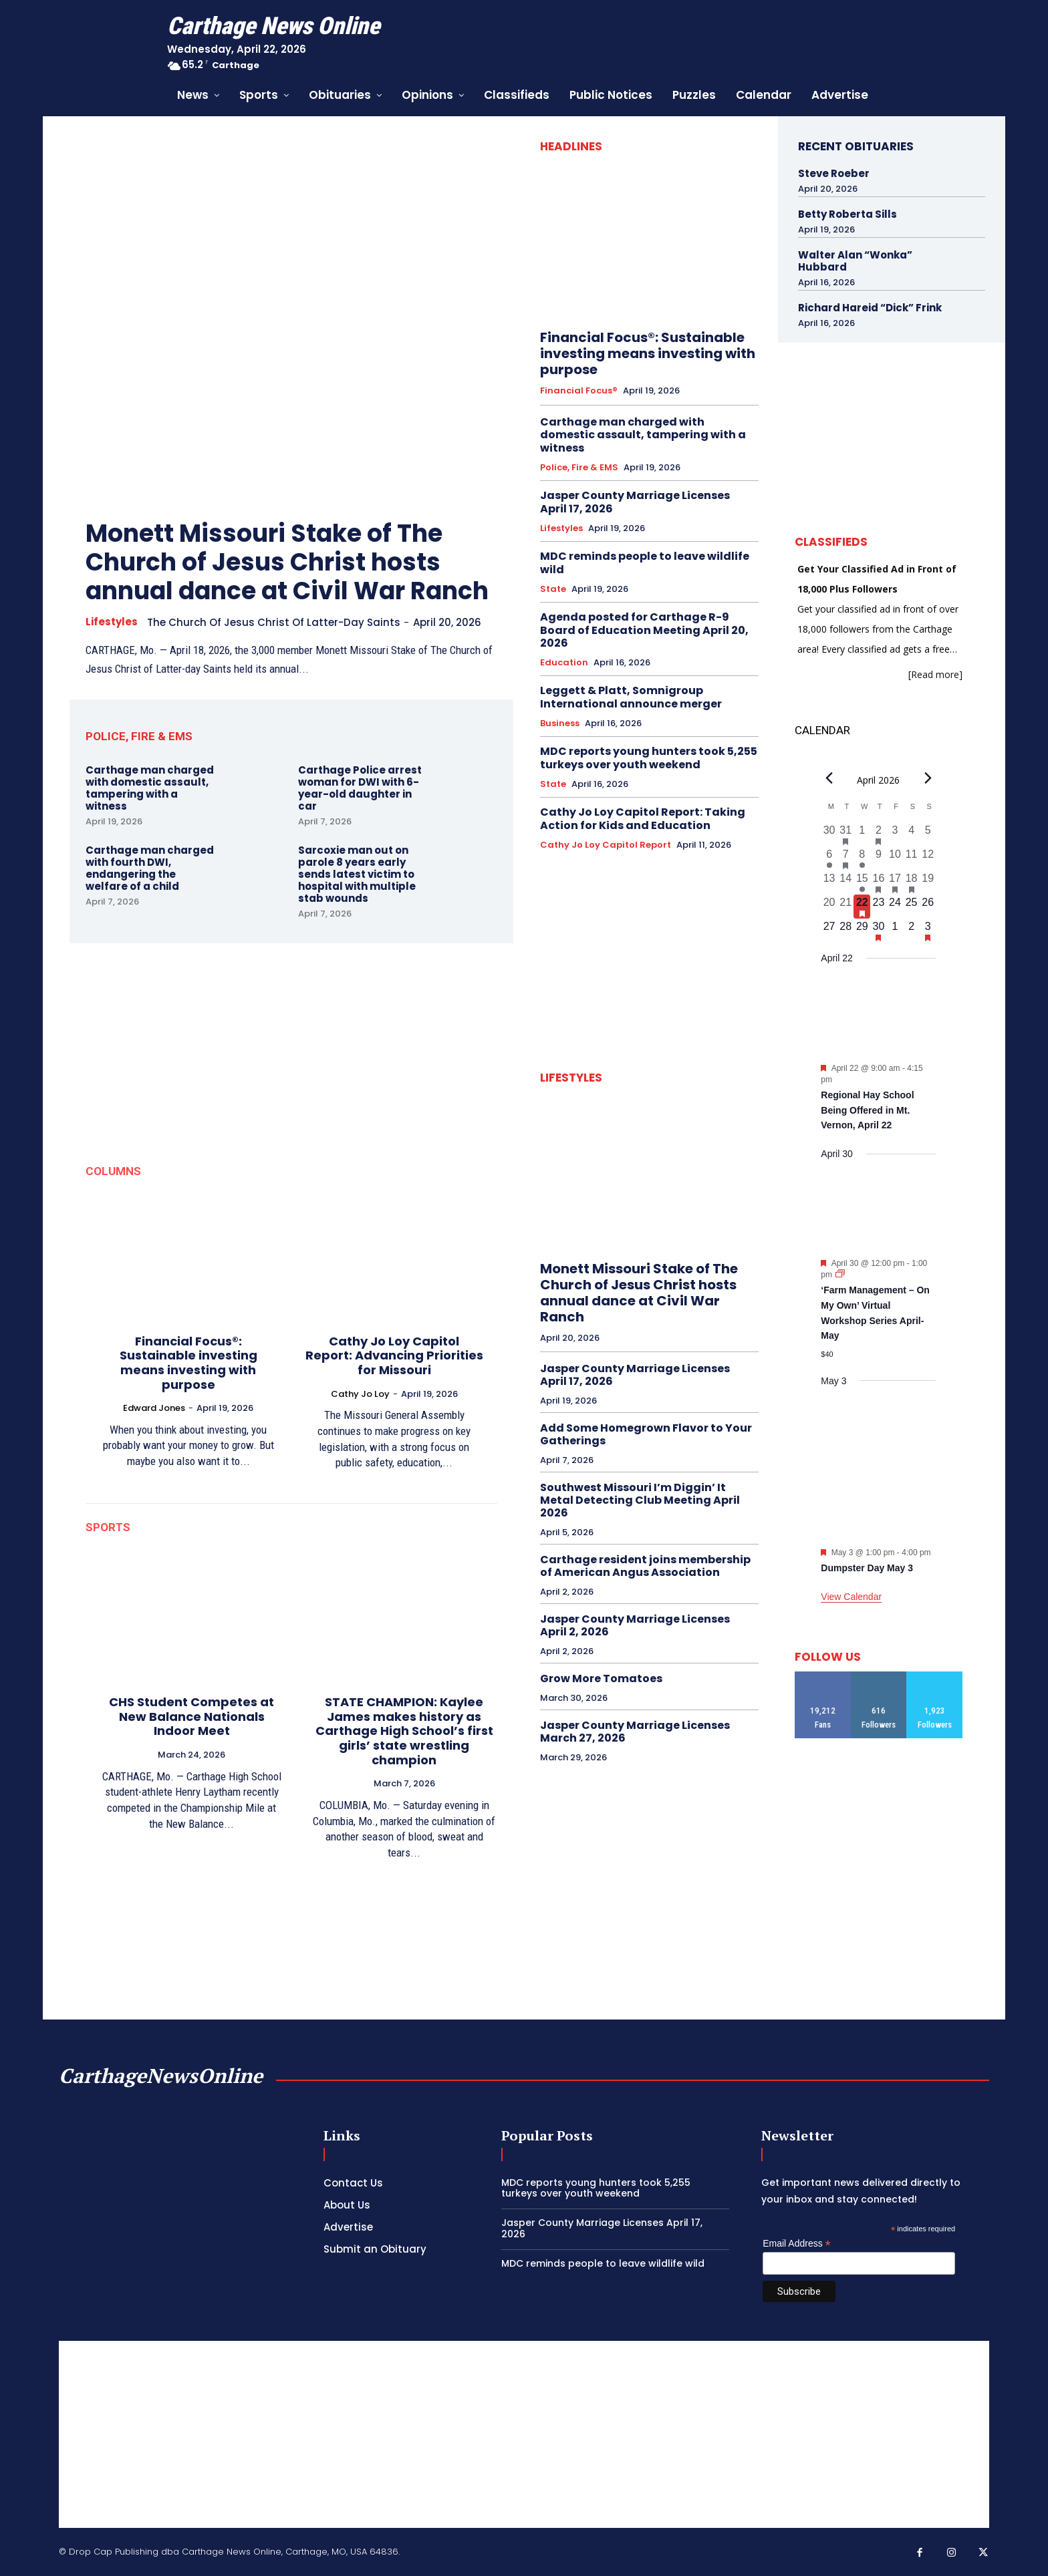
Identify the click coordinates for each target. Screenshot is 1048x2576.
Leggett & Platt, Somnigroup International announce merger (631, 697)
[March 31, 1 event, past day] (845, 834)
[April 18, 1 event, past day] (911, 882)
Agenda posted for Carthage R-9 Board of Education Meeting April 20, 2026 (644, 629)
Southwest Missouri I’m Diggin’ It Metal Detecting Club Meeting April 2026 (640, 1500)
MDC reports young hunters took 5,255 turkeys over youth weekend (648, 758)
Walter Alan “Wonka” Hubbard (855, 261)
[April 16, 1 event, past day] (878, 882)
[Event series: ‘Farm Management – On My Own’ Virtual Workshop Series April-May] (840, 1274)
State (553, 589)
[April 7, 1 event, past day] (845, 858)
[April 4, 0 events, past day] (911, 834)
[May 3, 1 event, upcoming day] (928, 931)
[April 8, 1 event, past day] (862, 858)
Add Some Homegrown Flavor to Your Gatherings (646, 1434)
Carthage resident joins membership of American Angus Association (645, 1566)
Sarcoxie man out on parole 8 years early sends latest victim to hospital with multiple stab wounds (357, 874)
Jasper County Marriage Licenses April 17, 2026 (635, 502)
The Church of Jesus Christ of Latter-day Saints (273, 622)
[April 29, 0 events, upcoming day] (862, 931)
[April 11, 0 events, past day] (911, 858)
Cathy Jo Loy (360, 1394)
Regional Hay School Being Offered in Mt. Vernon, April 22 (867, 1110)
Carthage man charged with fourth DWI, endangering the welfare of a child (150, 868)
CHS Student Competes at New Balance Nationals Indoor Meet (191, 1716)
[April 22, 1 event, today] (862, 907)
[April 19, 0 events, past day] (928, 882)
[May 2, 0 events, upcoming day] (911, 931)
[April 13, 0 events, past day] (829, 882)
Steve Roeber (834, 173)
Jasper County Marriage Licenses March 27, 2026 (635, 1732)
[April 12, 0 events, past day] (928, 858)
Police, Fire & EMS (579, 467)
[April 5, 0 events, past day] (928, 834)
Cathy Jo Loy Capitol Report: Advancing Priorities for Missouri (394, 1355)
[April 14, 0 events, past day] (845, 882)
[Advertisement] (524, 2434)
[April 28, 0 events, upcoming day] (845, 931)
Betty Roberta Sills (847, 214)
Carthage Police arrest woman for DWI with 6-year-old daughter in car (360, 788)
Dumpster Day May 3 (867, 1568)
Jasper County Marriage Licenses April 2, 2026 (635, 1625)
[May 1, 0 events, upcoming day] (895, 931)
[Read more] (935, 674)
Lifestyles (112, 622)
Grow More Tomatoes (601, 1678)
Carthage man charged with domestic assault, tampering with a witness (150, 788)
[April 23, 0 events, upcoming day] (878, 907)
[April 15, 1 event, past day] (862, 882)
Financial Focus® (579, 390)
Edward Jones (154, 1408)
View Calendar (851, 1596)
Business (559, 723)
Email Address (797, 2243)
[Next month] (928, 778)
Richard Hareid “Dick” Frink (870, 308)
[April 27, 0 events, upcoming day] (829, 931)
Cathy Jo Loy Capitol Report (605, 845)
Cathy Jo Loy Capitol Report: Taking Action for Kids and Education (642, 818)
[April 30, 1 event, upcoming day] (878, 931)
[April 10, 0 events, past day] (895, 858)
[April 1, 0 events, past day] (862, 834)
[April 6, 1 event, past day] (829, 858)
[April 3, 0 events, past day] (895, 834)
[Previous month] (829, 778)
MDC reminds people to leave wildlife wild (644, 562)
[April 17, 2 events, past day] (895, 882)
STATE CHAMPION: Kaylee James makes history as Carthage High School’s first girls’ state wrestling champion (404, 1731)
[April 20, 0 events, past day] (829, 907)
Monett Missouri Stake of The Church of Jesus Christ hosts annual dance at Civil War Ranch (287, 562)
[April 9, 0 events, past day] (878, 858)
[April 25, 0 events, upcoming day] (911, 907)
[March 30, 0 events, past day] (829, 834)
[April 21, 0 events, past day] (845, 907)
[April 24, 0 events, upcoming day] (895, 907)
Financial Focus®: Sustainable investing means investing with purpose (188, 1363)
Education (564, 662)
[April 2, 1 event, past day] (878, 834)
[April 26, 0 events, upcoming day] (928, 907)
